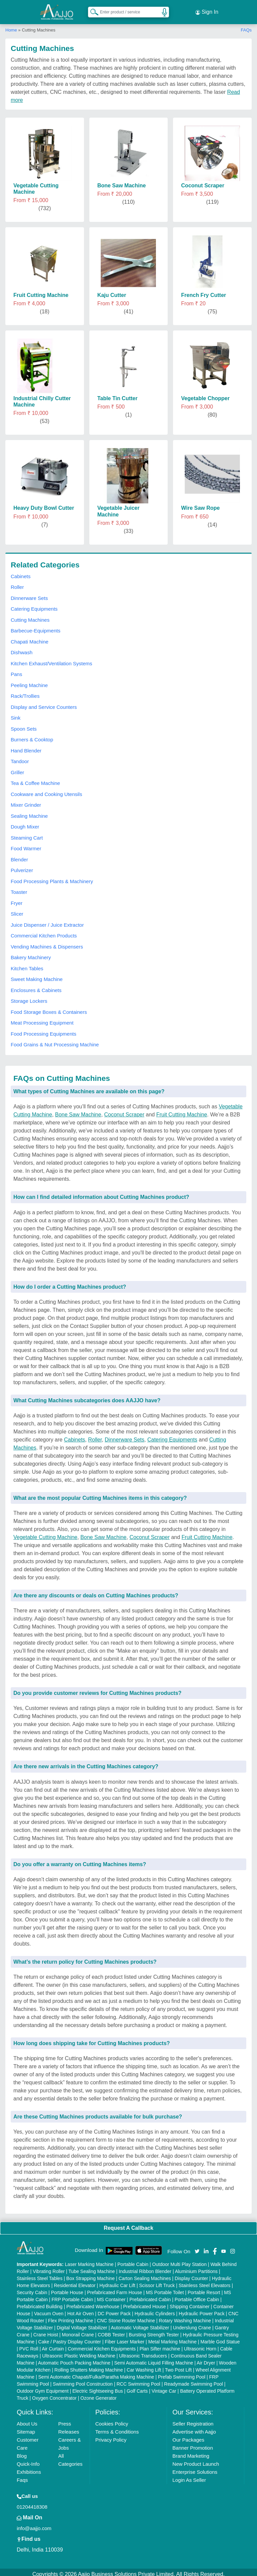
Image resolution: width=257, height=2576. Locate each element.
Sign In (206, 10)
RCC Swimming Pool (138, 2380)
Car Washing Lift (144, 2366)
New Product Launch (195, 2460)
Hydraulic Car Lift (117, 2281)
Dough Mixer (25, 823)
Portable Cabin (133, 2260)
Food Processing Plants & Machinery (52, 877)
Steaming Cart (27, 834)
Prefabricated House (144, 2302)
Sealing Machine (29, 812)
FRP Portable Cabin (72, 2295)
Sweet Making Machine (37, 975)
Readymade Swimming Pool (193, 2380)
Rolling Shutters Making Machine (89, 2366)
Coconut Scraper (124, 1111)
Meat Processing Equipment (42, 1019)
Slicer (17, 910)
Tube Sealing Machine (92, 2267)
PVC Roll (28, 2344)
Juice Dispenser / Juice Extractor (47, 921)
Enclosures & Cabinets (36, 986)
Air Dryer (206, 2359)
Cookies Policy (111, 2419)
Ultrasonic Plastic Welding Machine (78, 2351)
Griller (17, 768)
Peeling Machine (29, 681)
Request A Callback (128, 2224)
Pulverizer (22, 866)
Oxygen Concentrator (54, 2394)
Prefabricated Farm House (114, 2288)
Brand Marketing (190, 2452)
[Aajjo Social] (197, 2247)
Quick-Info (28, 2460)
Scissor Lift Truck (157, 2281)
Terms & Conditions (117, 2428)
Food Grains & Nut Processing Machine (55, 1041)
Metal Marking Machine (172, 2337)
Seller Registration (192, 2419)
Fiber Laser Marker (124, 2337)
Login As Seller (189, 2476)
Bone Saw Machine (78, 1111)
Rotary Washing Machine (185, 2316)
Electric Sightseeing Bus (97, 2387)
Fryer (16, 899)
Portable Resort (204, 2288)
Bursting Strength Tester (154, 2330)
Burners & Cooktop (32, 736)
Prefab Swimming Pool (181, 2373)
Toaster (19, 888)
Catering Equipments (34, 605)
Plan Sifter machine (160, 2344)
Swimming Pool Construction (83, 2380)
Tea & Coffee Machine (35, 779)
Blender (19, 855)
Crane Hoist (45, 2330)
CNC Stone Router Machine (126, 2316)
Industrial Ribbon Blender (145, 2267)
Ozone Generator (98, 2394)
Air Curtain (53, 2344)
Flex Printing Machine (70, 2316)
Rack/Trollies (25, 692)
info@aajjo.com (34, 2524)
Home (11, 25)
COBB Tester (111, 2330)
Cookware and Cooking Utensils (46, 790)
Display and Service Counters (44, 703)
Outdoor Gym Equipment (43, 2387)
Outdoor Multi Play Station (179, 2260)
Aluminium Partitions (196, 2267)
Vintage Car (164, 2387)
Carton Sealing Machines (144, 2274)
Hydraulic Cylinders (155, 2309)
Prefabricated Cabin (150, 2295)
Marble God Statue (220, 2337)
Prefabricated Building (40, 2302)
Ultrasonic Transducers (143, 2351)
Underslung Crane (192, 2323)
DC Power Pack (114, 2309)
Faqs (22, 2476)
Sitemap (26, 2428)
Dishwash (21, 649)
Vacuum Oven (49, 2309)
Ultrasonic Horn (200, 2344)
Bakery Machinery (31, 954)
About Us (27, 2419)
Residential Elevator (75, 2281)
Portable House (67, 2288)
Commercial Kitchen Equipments (102, 2344)
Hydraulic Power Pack (202, 2309)
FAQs (246, 25)
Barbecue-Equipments (35, 627)
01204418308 (32, 2503)
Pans (16, 670)
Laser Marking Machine (89, 2260)
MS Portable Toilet (165, 2288)
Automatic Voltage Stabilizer (140, 2323)
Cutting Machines (30, 616)
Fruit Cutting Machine (181, 1111)
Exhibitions (29, 2468)
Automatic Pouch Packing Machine (74, 2359)
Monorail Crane (78, 2330)
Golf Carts (137, 2387)
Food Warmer (26, 845)
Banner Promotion (192, 2444)
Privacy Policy (110, 2436)
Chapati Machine (30, 637)
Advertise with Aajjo (194, 2428)
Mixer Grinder (26, 801)
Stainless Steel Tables (40, 2274)
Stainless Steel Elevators (205, 2281)
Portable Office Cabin (197, 2295)
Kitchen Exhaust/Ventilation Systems (51, 659)
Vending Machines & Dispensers (47, 942)
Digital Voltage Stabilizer (82, 2323)
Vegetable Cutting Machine (45, 1533)
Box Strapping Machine (90, 2274)
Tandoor (20, 757)
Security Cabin (32, 2288)
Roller (17, 583)
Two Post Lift (178, 2366)
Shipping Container (189, 2302)
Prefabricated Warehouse (92, 2302)
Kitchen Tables (27, 964)
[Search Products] (91, 10)
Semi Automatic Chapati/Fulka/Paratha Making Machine (96, 2373)
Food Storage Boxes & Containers (49, 1008)
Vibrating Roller (49, 2267)
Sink (15, 714)
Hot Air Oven (80, 2309)
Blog (22, 2452)
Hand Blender (26, 746)
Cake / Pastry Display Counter (69, 2337)
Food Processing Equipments (43, 1030)
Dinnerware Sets (29, 594)
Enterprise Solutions (194, 2468)
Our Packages (188, 2436)
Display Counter (191, 2274)
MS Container (111, 2295)
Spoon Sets (24, 725)
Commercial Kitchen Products (44, 932)
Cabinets (20, 572)
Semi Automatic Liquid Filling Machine (153, 2359)
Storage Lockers (29, 997)
